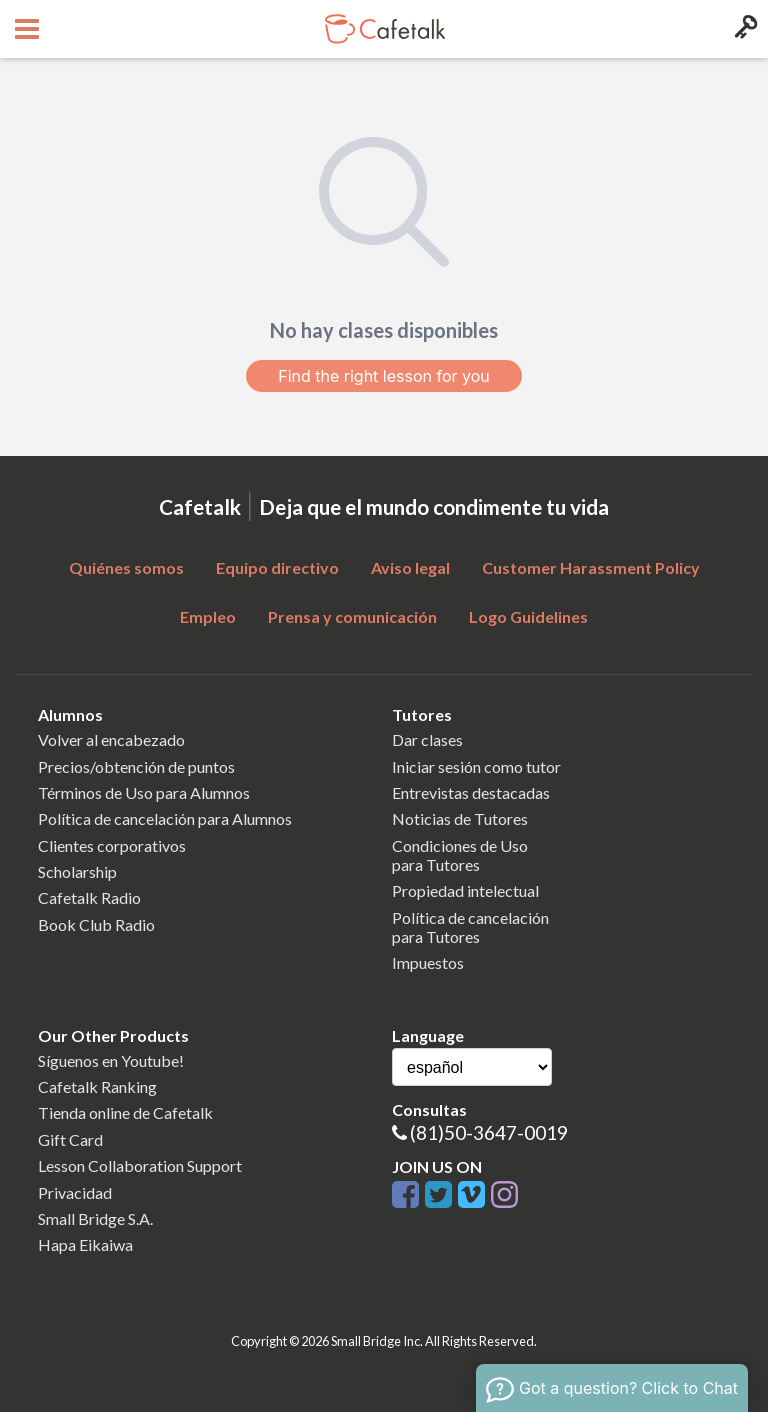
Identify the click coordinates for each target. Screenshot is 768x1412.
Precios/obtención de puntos (136, 766)
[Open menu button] (24, 29)
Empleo (208, 616)
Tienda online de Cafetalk (125, 1112)
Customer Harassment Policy (591, 567)
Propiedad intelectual (465, 890)
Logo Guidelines (528, 616)
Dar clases (427, 739)
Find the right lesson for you (384, 376)
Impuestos (428, 962)
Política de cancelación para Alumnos (165, 818)
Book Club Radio (96, 924)
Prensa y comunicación (352, 616)
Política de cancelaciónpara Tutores (470, 927)
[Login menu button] (743, 29)
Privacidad (75, 1192)
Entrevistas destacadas (471, 792)
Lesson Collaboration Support (140, 1165)
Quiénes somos (126, 567)
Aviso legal (410, 567)
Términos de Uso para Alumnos (144, 792)
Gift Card (70, 1139)
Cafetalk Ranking (97, 1086)
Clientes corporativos (112, 845)
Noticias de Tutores (460, 818)
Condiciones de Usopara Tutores (460, 855)
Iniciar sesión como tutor (476, 766)
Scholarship (77, 871)
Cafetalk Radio (89, 897)
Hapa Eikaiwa (85, 1244)
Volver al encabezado (111, 739)
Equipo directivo (277, 567)
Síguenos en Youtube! (111, 1060)
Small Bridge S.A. (95, 1218)
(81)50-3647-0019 (489, 1132)
